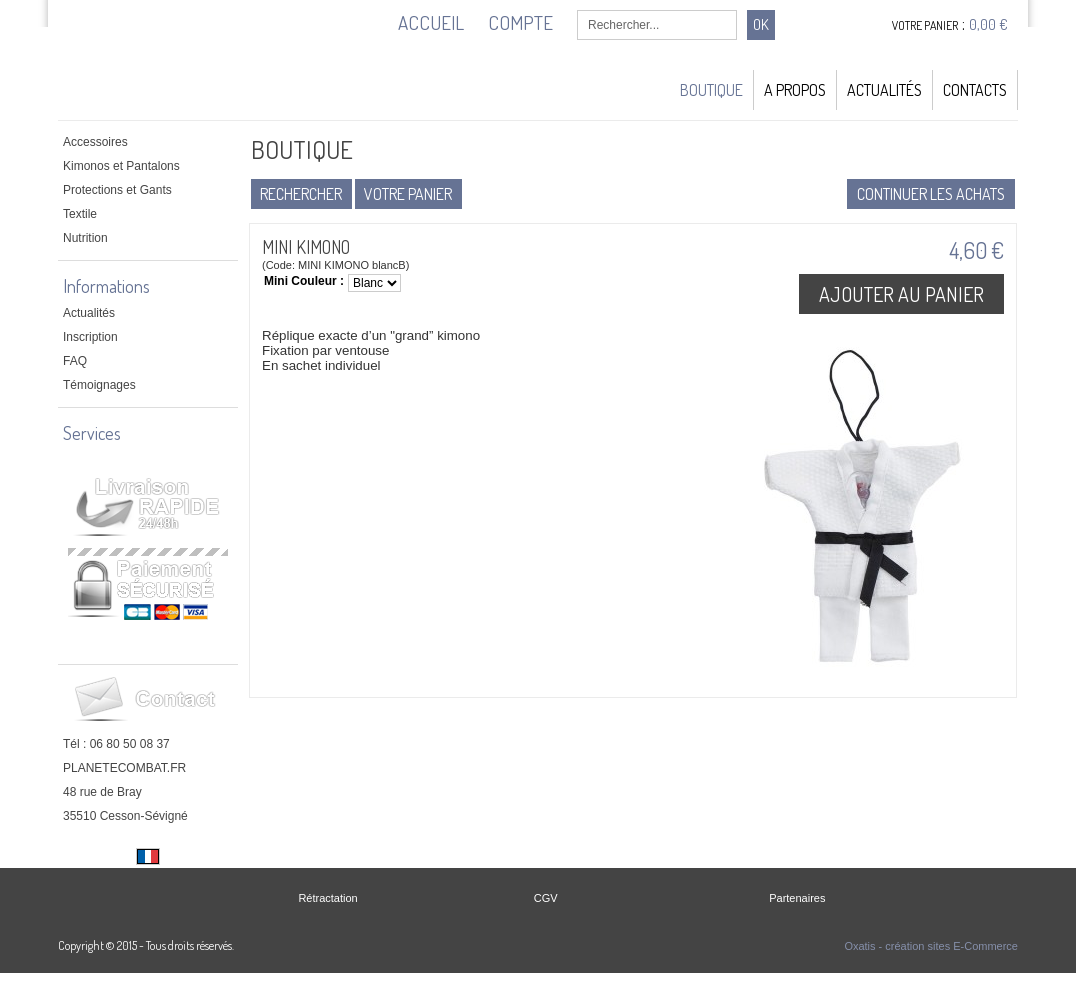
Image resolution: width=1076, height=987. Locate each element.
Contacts (975, 90)
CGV (546, 898)
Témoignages (99, 385)
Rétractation (327, 898)
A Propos (795, 90)
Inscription (90, 337)
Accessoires (95, 142)
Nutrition (85, 238)
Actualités (884, 90)
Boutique (711, 90)
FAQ (75, 361)
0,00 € (988, 24)
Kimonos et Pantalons (121, 166)
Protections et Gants (117, 190)
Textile (80, 214)
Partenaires (797, 898)
